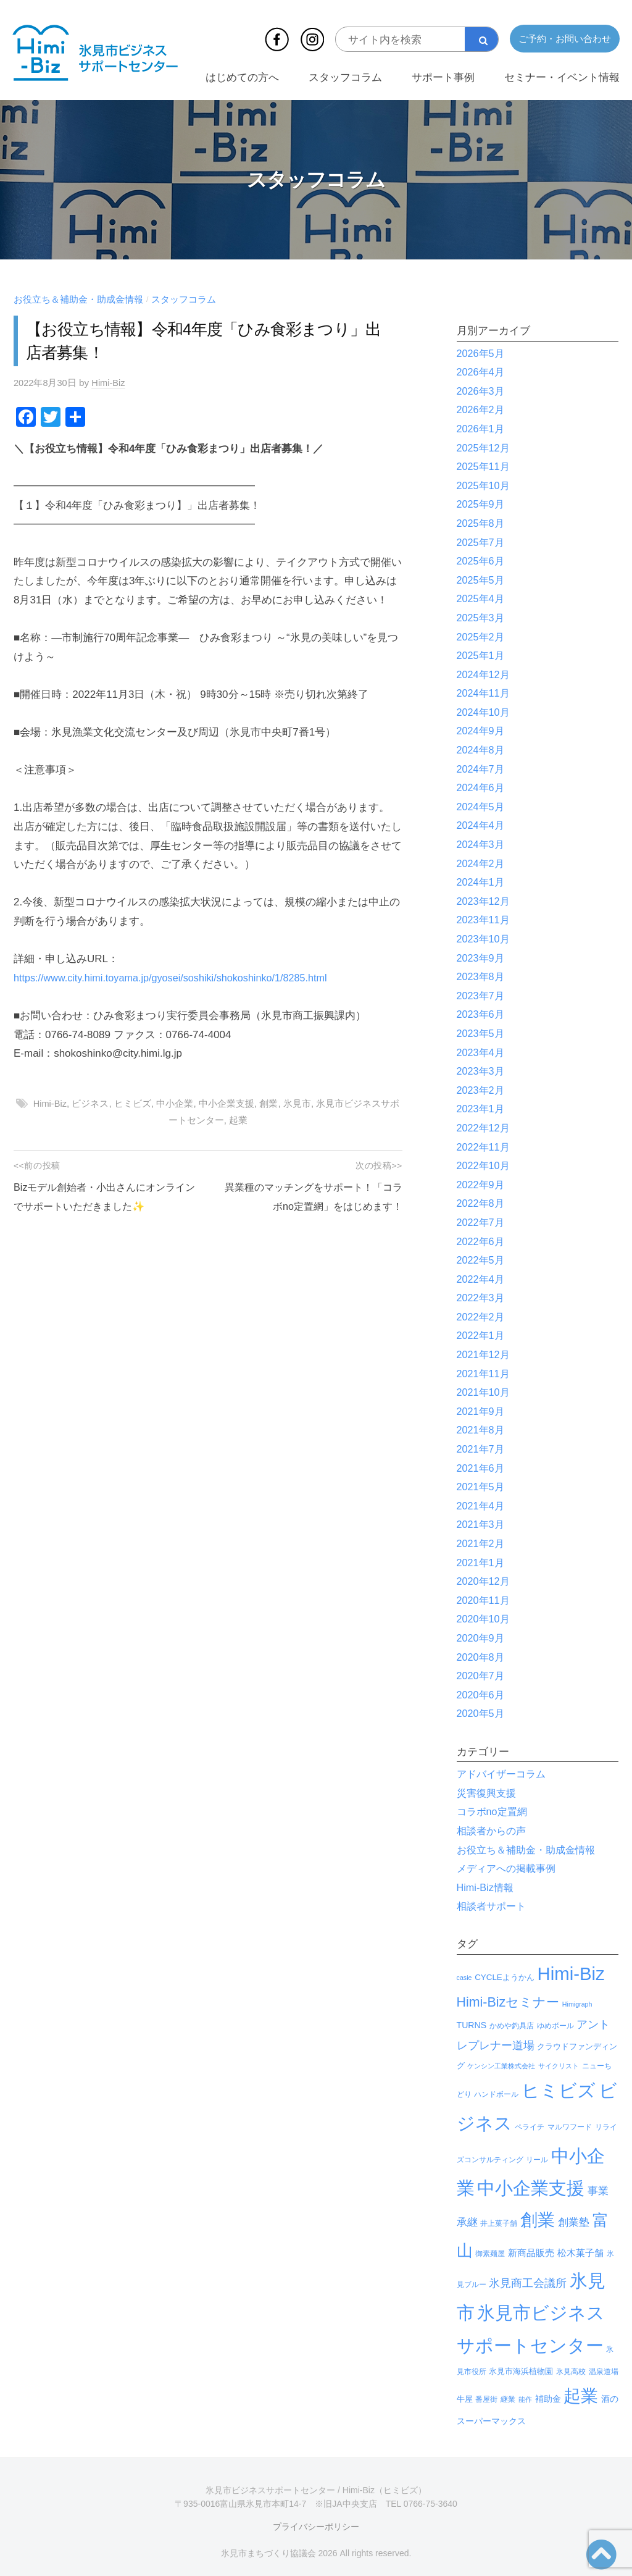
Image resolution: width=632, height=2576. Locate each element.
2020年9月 (482, 1638)
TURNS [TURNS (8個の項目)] (472, 2025)
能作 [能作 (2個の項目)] (525, 2399)
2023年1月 (482, 1109)
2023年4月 (482, 1053)
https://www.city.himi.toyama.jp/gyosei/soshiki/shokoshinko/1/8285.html (178, 978)
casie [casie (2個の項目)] (464, 1977)
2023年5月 (482, 1033)
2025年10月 (485, 486)
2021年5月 (482, 1487)
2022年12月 (485, 1128)
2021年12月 (485, 1355)
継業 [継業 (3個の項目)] (508, 2399)
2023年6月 (482, 1014)
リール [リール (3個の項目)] (537, 2159)
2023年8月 (482, 977)
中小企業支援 (227, 1103)
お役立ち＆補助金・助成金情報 (78, 299)
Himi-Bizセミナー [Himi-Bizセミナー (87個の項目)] (508, 2002)
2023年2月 (482, 1090)
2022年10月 (485, 1166)
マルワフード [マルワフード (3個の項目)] (569, 2127)
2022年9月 (482, 1185)
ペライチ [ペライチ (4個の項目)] (529, 2127)
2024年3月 (482, 844)
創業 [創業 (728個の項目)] (537, 2220)
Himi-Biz (110, 382)
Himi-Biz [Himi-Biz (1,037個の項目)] (571, 1973)
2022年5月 (482, 1260)
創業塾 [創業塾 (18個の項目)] (573, 2222)
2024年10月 (485, 712)
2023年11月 (485, 920)
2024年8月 (482, 750)
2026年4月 (482, 372)
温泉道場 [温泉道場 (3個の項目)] (603, 2371)
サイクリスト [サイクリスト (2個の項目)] (558, 2066)
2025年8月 (482, 523)
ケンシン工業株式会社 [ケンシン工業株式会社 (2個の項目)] (501, 2066)
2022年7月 (482, 1222)
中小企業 (175, 1103)
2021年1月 (482, 1563)
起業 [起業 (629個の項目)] (580, 2396)
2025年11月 (485, 466)
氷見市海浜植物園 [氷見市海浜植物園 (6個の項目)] (521, 2371)
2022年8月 (482, 1203)
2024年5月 (482, 807)
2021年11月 (485, 1374)
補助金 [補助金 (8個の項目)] (548, 2399)
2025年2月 (482, 637)
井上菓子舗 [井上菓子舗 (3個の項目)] (498, 2223)
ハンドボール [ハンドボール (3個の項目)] (496, 2094)
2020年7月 (482, 1676)
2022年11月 (485, 1147)
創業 (269, 1103)
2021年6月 (482, 1468)
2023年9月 (482, 958)
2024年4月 (482, 825)
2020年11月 (485, 1600)
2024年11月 (485, 693)
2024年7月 (482, 769)
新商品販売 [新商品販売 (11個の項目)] (531, 2252)
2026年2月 (482, 410)
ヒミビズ (133, 1103)
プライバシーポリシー (316, 2527)
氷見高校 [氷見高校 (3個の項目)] (571, 2371)
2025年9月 (482, 504)
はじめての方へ (242, 77)
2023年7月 (482, 996)
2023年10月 (485, 939)
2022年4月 (482, 1279)
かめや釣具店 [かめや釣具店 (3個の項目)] (511, 2025)
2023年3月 (482, 1071)
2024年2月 (482, 864)
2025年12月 (485, 448)
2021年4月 (482, 1506)
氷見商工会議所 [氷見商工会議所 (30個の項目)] (528, 2283)
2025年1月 (482, 655)
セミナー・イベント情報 (562, 77)
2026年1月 (482, 429)
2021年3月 (482, 1524)
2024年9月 (482, 731)
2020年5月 (482, 1713)
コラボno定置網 (494, 1812)
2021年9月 (482, 1411)
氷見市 (298, 1103)
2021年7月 (482, 1449)
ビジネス (91, 1103)
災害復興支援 (488, 1793)
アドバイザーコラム (504, 1774)
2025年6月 (482, 561)
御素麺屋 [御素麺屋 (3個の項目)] (490, 2253)
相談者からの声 (493, 1831)
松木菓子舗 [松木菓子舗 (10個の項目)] (580, 2253)
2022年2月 (482, 1317)
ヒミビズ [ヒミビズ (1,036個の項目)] (559, 2090)
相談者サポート (493, 1906)
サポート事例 (443, 77)
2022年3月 (482, 1298)
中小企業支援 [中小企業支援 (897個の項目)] (530, 2188)
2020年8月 (482, 1657)
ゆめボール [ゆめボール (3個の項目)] (555, 2025)
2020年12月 (485, 1581)
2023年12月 (485, 901)
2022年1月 (482, 1335)
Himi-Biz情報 (487, 1888)
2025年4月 (482, 599)
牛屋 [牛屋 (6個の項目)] (465, 2399)
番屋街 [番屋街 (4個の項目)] (486, 2399)
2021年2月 (482, 1544)
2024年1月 (482, 882)
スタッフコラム (345, 77)
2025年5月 (482, 580)
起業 (238, 1120)
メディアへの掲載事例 (509, 1868)
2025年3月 (482, 618)
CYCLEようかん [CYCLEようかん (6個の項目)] (504, 1977)
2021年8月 (482, 1430)
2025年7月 (482, 542)
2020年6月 (482, 1695)
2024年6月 (482, 788)
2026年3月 (482, 391)
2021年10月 (485, 1392)
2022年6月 (482, 1242)
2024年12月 (485, 675)
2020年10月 (485, 1619)
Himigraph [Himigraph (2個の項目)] (577, 2004)
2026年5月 (482, 353)
